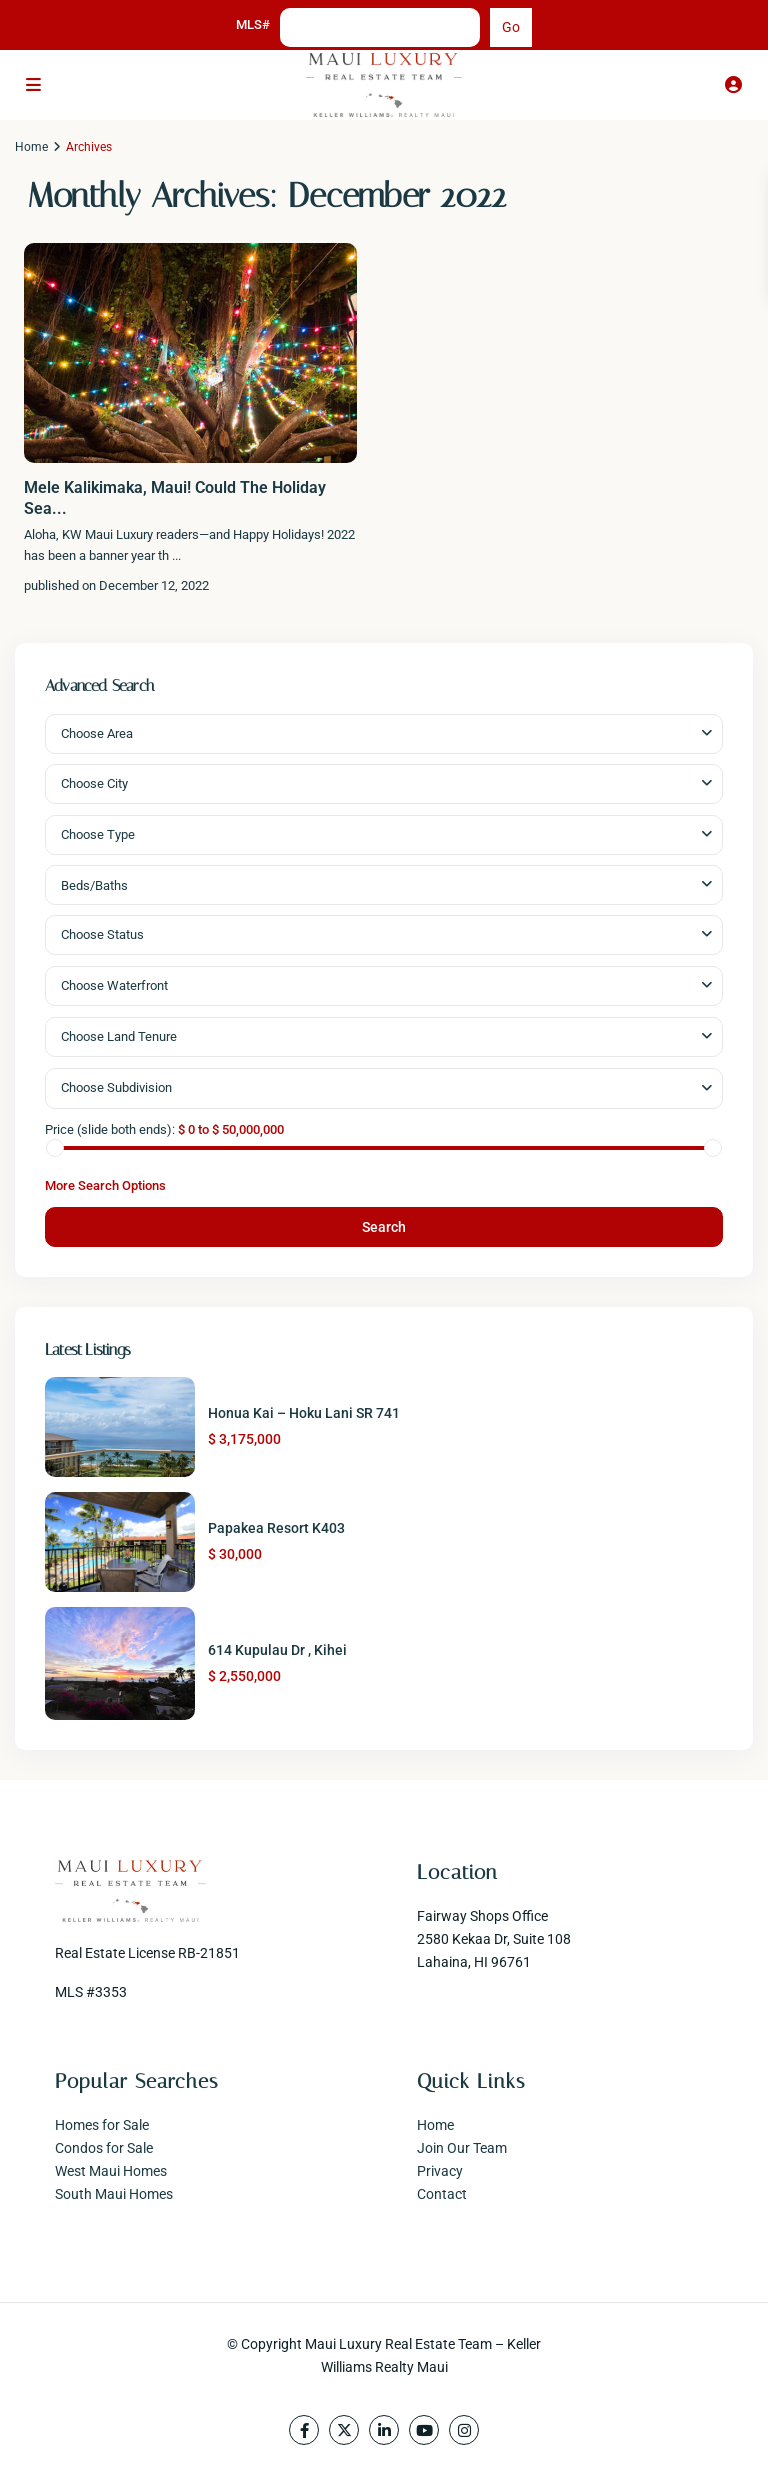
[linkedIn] (384, 2430)
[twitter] (344, 2430)
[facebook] (304, 2430)
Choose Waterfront (114, 985)
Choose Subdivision (116, 1087)
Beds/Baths (94, 885)
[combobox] (384, 734)
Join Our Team (462, 2148)
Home (31, 147)
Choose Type (98, 834)
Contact (442, 2194)
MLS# (253, 24)
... (176, 555)
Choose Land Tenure (119, 1036)
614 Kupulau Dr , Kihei (277, 1650)
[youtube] (424, 2430)
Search (384, 1227)
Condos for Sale (104, 2148)
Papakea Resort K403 (276, 1528)
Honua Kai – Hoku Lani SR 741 (304, 1413)
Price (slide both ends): (110, 1129)
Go (511, 27)
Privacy (440, 2171)
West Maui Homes (111, 2171)
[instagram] (464, 2430)
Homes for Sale (102, 2125)
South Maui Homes (114, 2194)
